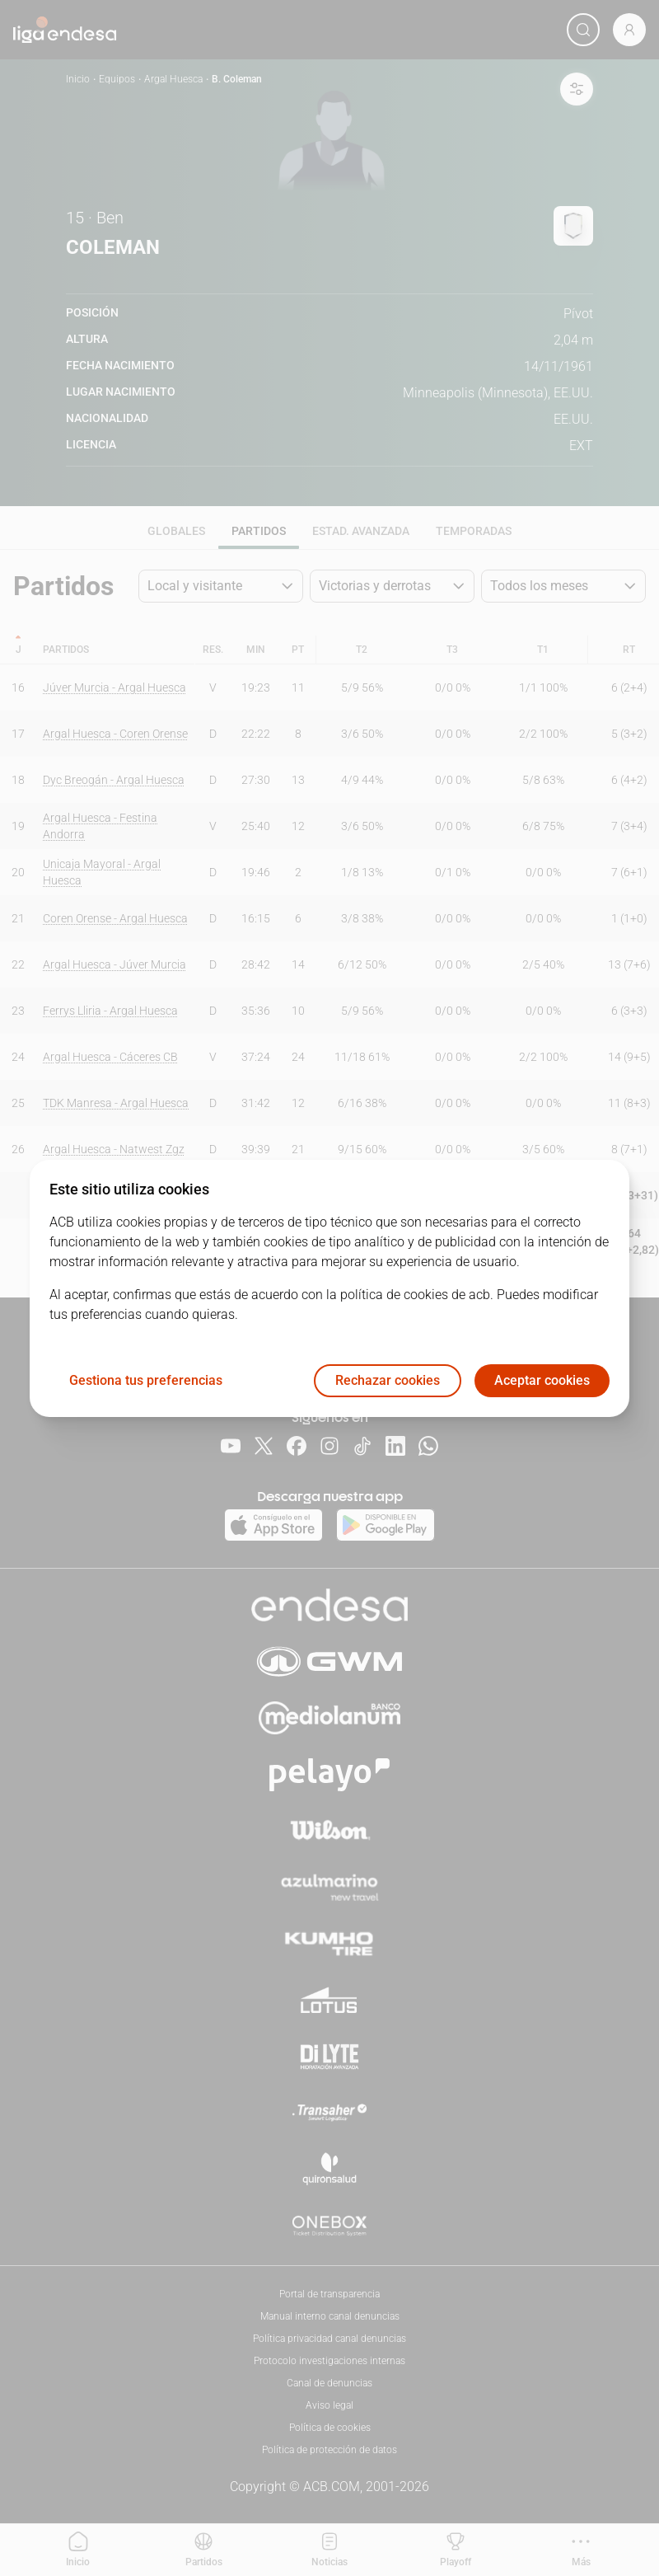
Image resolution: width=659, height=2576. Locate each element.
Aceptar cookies (542, 1380)
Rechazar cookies (387, 1380)
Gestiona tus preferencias (145, 1380)
